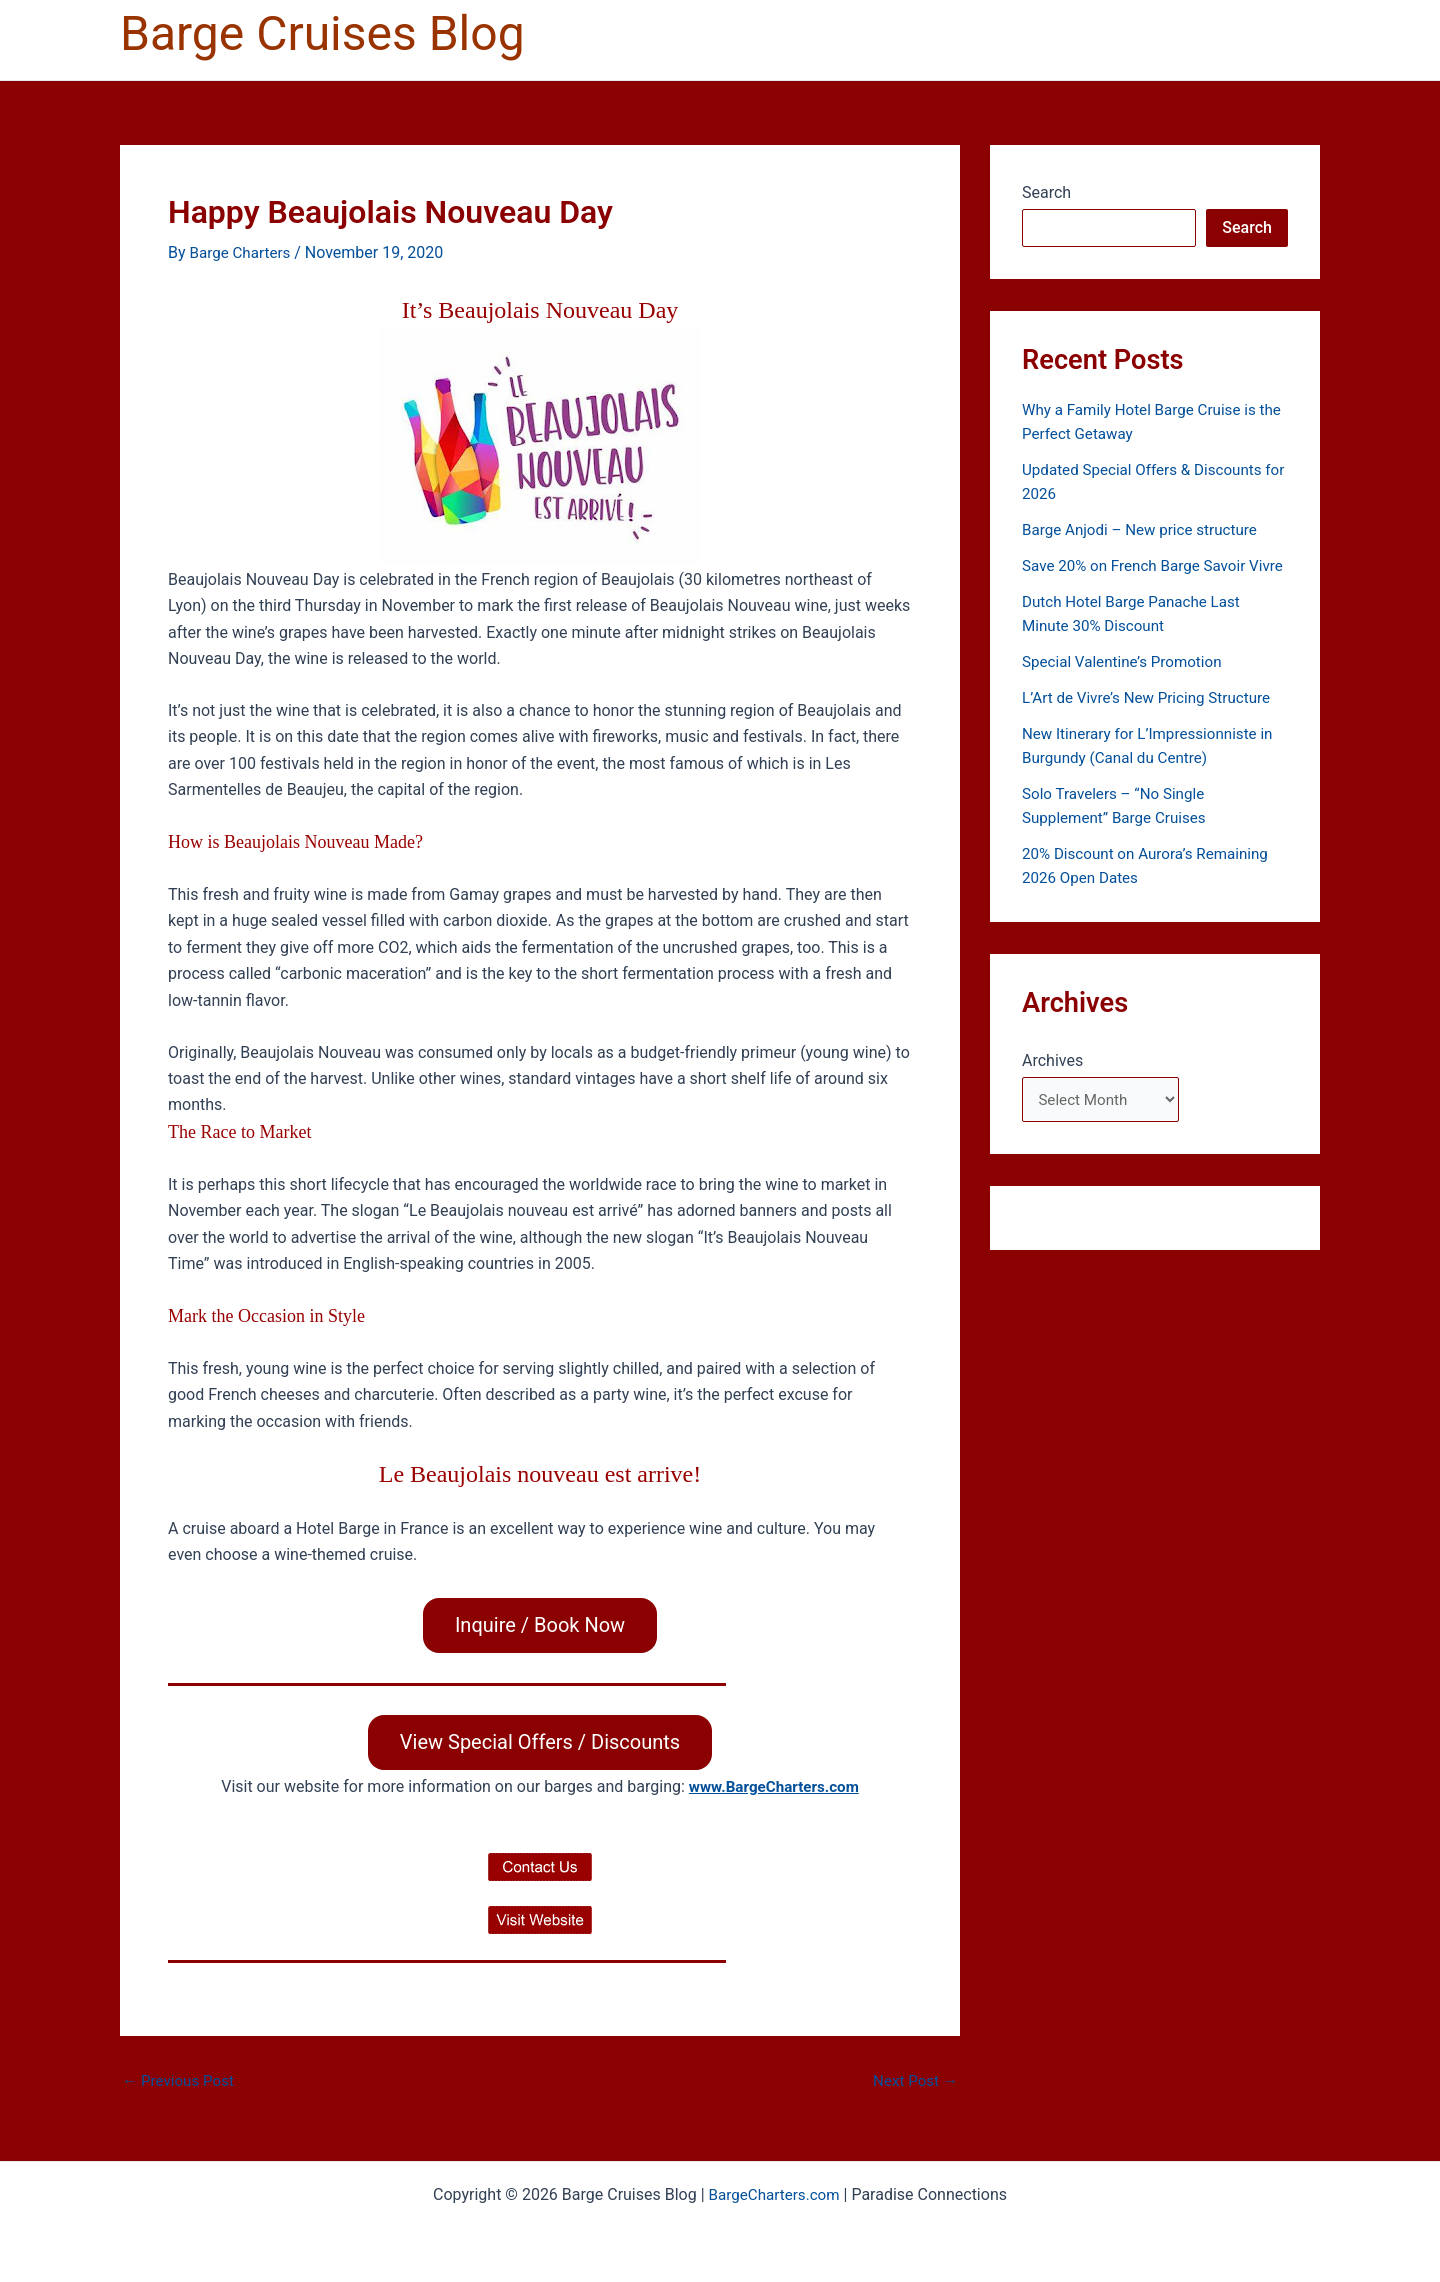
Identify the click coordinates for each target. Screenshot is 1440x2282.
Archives (1052, 1084)
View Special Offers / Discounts (540, 1744)
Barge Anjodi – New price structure (1146, 529)
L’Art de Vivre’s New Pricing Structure (1153, 721)
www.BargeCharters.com (773, 1788)
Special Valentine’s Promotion (1127, 685)
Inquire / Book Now (540, 1625)
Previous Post (181, 2083)
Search (1046, 192)
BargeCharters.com (774, 2194)
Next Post (913, 2083)
